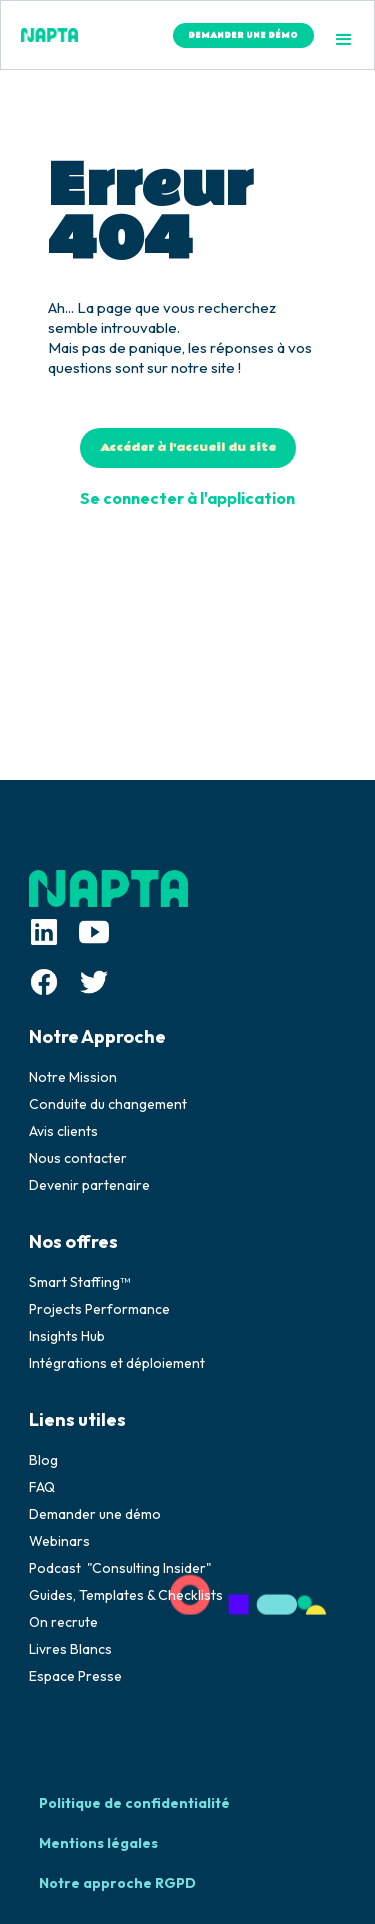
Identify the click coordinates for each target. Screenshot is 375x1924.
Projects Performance (99, 1309)
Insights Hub (67, 1336)
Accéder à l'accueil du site (188, 447)
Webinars (59, 1541)
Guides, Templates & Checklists (126, 1595)
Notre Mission (73, 1077)
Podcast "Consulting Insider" (120, 1568)
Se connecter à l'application (187, 498)
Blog (43, 1460)
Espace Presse (75, 1676)
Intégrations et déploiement (117, 1363)
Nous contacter (78, 1158)
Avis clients (63, 1131)
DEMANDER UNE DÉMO (243, 35)
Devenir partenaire (89, 1185)
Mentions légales (98, 1843)
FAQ (42, 1487)
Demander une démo (95, 1514)
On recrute (63, 1622)
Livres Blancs (70, 1649)
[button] (344, 40)
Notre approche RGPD (117, 1883)
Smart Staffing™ (79, 1282)
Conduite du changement (108, 1104)
